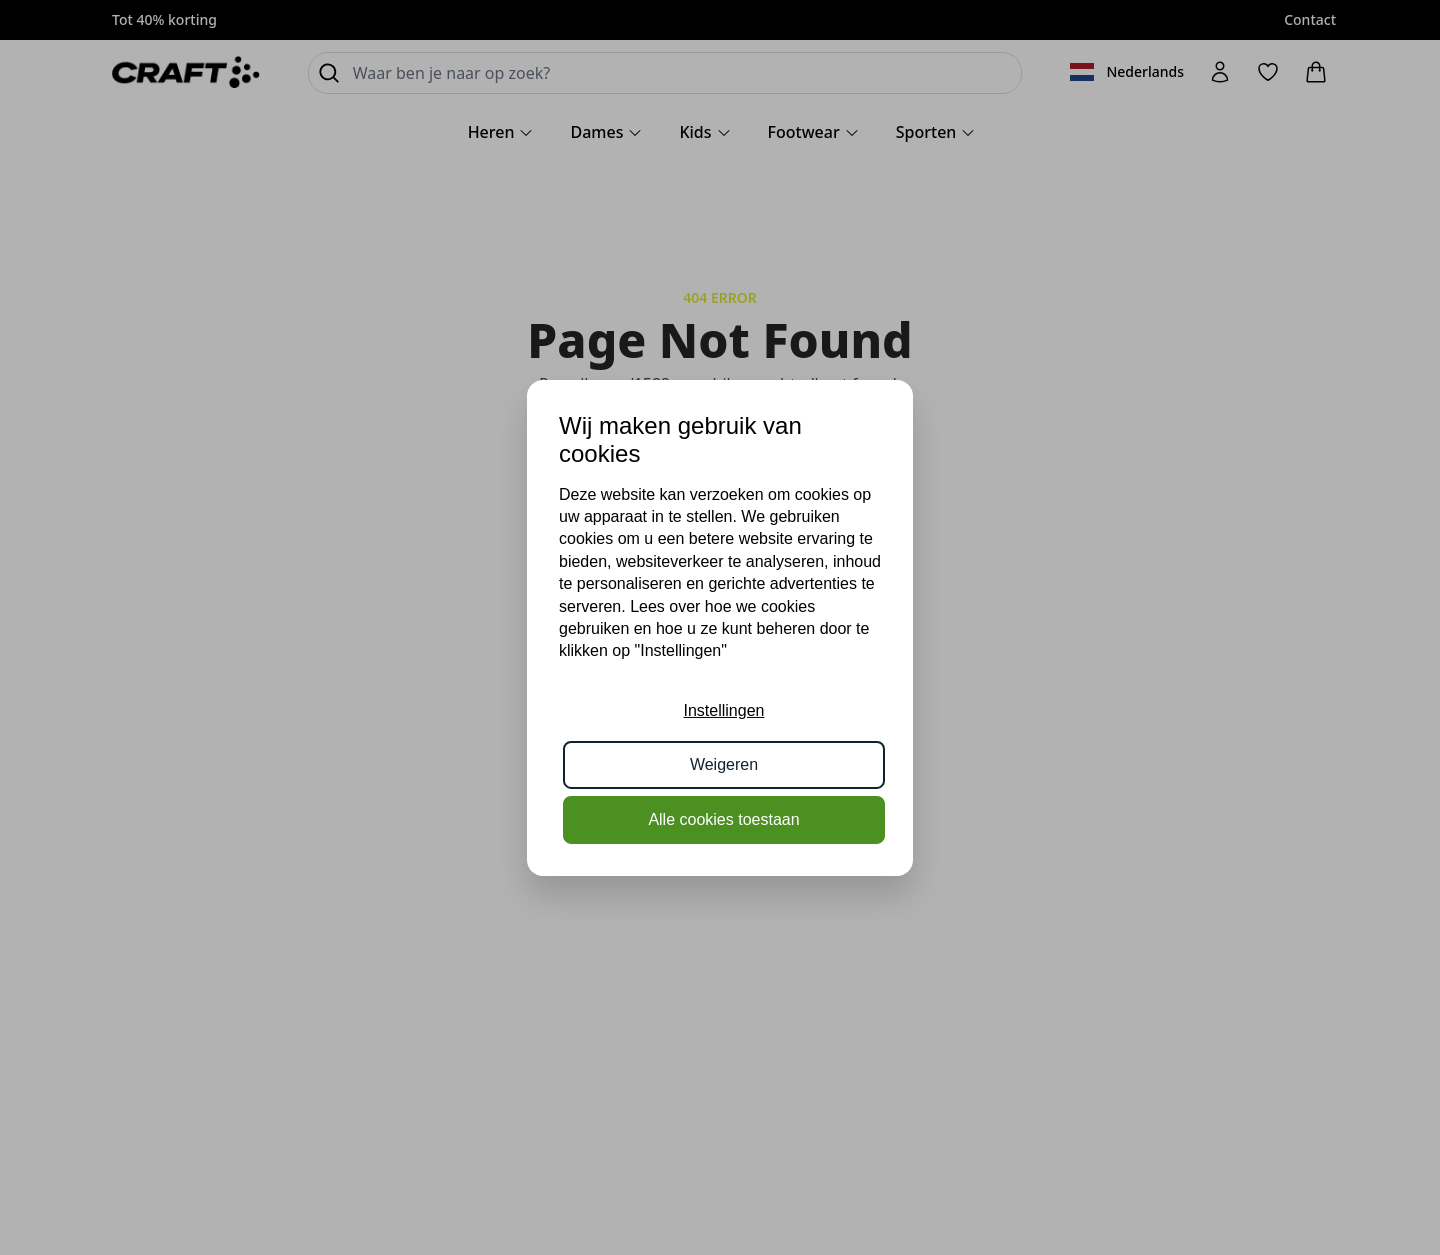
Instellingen (724, 710)
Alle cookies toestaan (723, 819)
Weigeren (724, 764)
